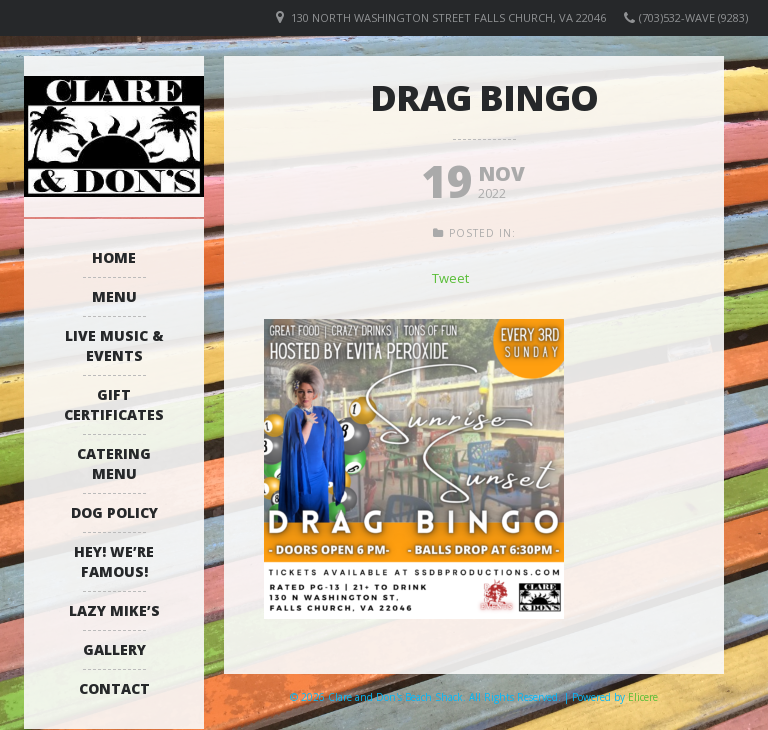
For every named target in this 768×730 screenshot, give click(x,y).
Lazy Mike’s (114, 610)
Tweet (450, 278)
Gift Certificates (114, 404)
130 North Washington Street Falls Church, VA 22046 (448, 17)
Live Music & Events (114, 345)
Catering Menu (114, 463)
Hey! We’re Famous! (114, 561)
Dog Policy (114, 512)
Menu (114, 296)
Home (114, 257)
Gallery (114, 649)
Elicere (643, 697)
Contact (114, 688)
